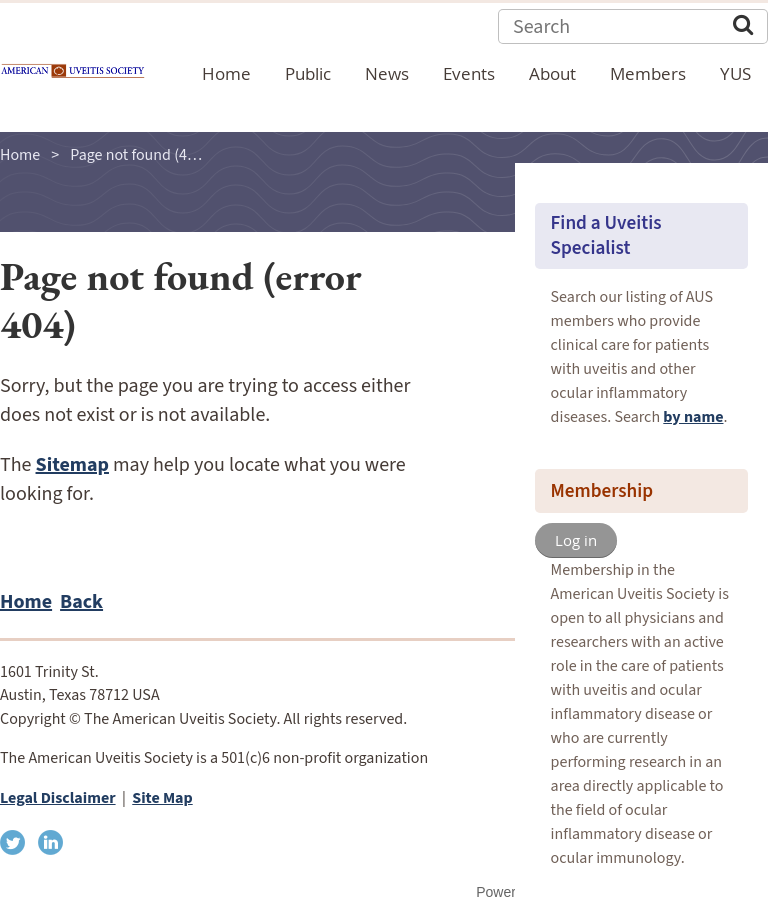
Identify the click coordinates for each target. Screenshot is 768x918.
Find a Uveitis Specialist (606, 235)
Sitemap (72, 465)
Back (81, 602)
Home (20, 155)
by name (693, 417)
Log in (576, 540)
